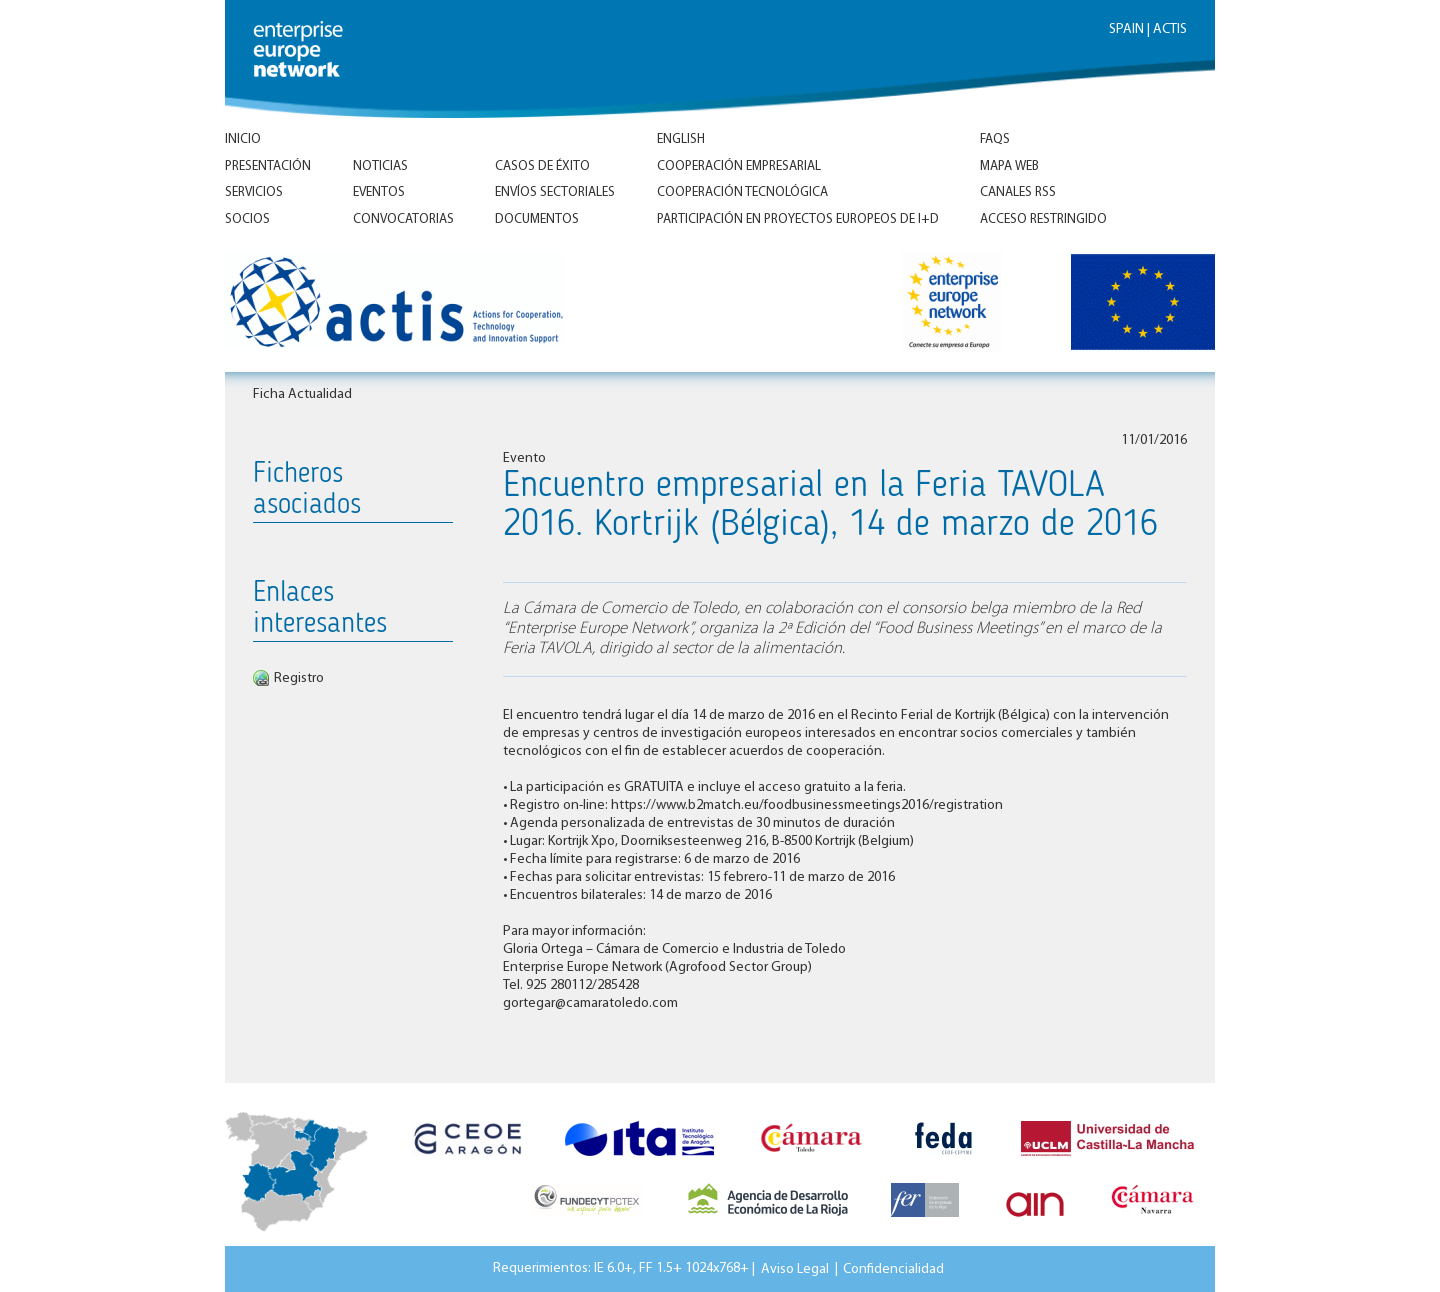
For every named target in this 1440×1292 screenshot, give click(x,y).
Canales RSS (1018, 192)
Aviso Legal (795, 1268)
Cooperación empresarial (739, 166)
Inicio (243, 139)
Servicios (254, 192)
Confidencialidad (893, 1268)
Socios (247, 219)
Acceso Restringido (1043, 219)
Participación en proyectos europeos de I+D (798, 219)
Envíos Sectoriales (555, 192)
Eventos (379, 192)
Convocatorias (403, 219)
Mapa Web (1009, 166)
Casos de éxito (542, 166)
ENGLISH (681, 139)
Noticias (380, 166)
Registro (299, 678)
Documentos (537, 219)
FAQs (995, 139)
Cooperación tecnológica (742, 192)
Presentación (268, 166)
